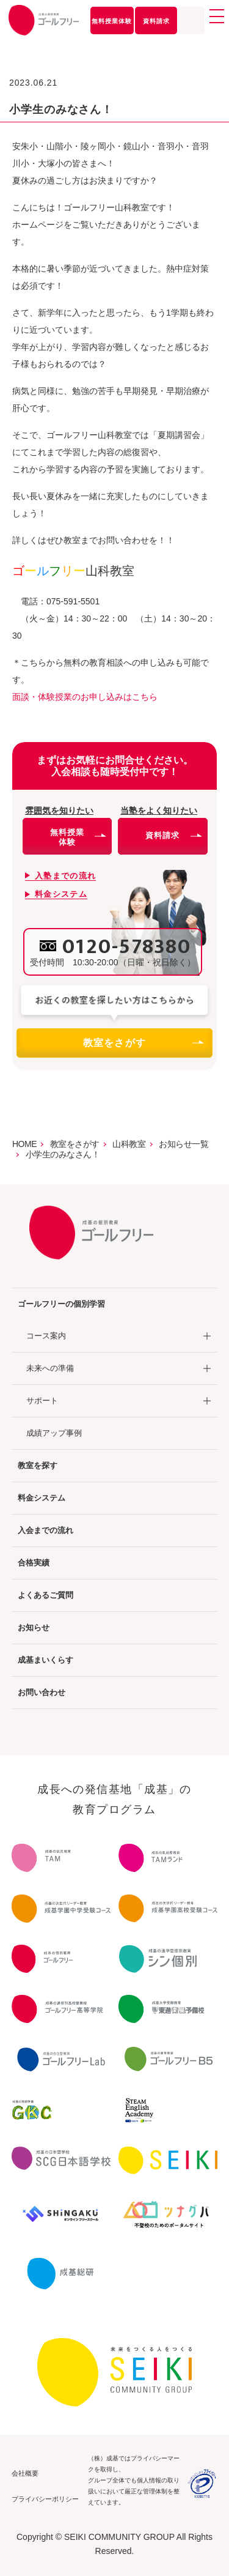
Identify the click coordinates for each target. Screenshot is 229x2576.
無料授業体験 (112, 21)
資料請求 (156, 21)
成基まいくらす (45, 1660)
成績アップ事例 (54, 1433)
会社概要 (25, 2473)
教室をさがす (143, 1042)
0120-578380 (126, 947)
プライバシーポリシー (45, 2499)
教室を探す (37, 1465)
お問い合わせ (41, 1692)
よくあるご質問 (45, 1595)
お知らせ (33, 1627)
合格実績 (33, 1562)
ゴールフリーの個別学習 (61, 1303)
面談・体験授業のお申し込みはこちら (85, 697)
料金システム (41, 1497)
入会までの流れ (45, 1530)
